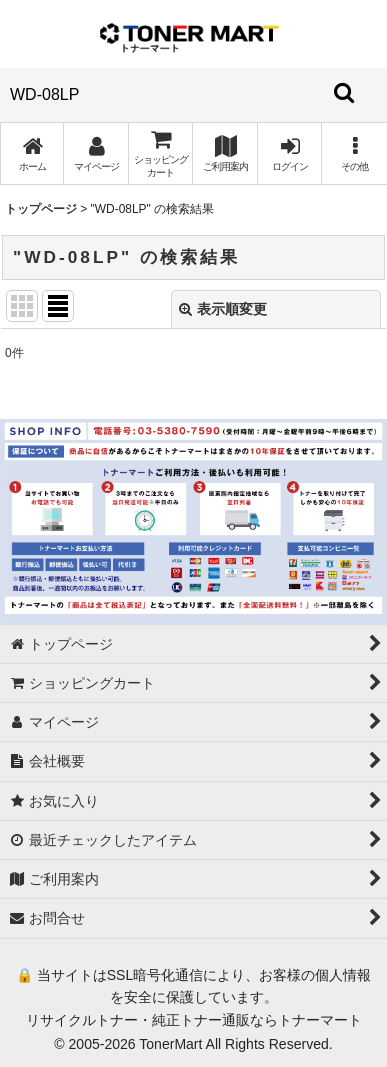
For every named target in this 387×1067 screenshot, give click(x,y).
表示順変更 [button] (223, 309)
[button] (354, 153)
